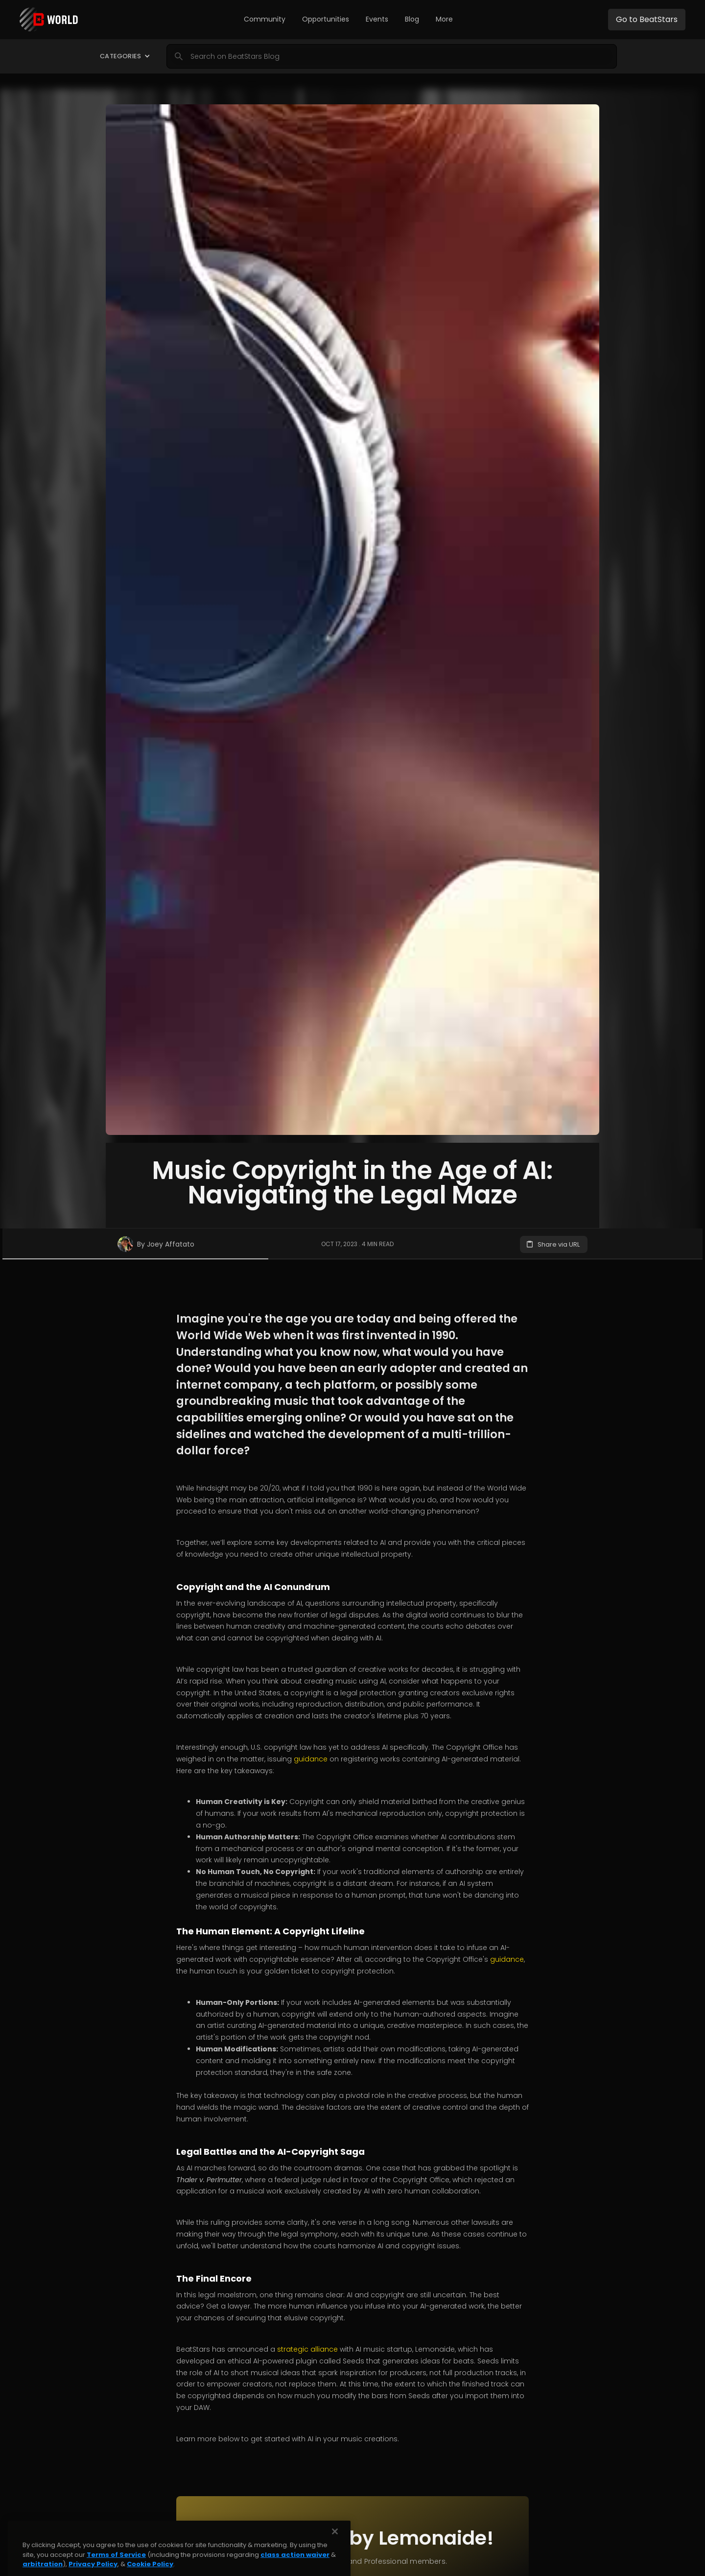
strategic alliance (307, 2349)
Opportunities (325, 19)
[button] (264, 19)
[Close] (335, 2565)
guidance (311, 1759)
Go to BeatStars (647, 19)
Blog (412, 19)
